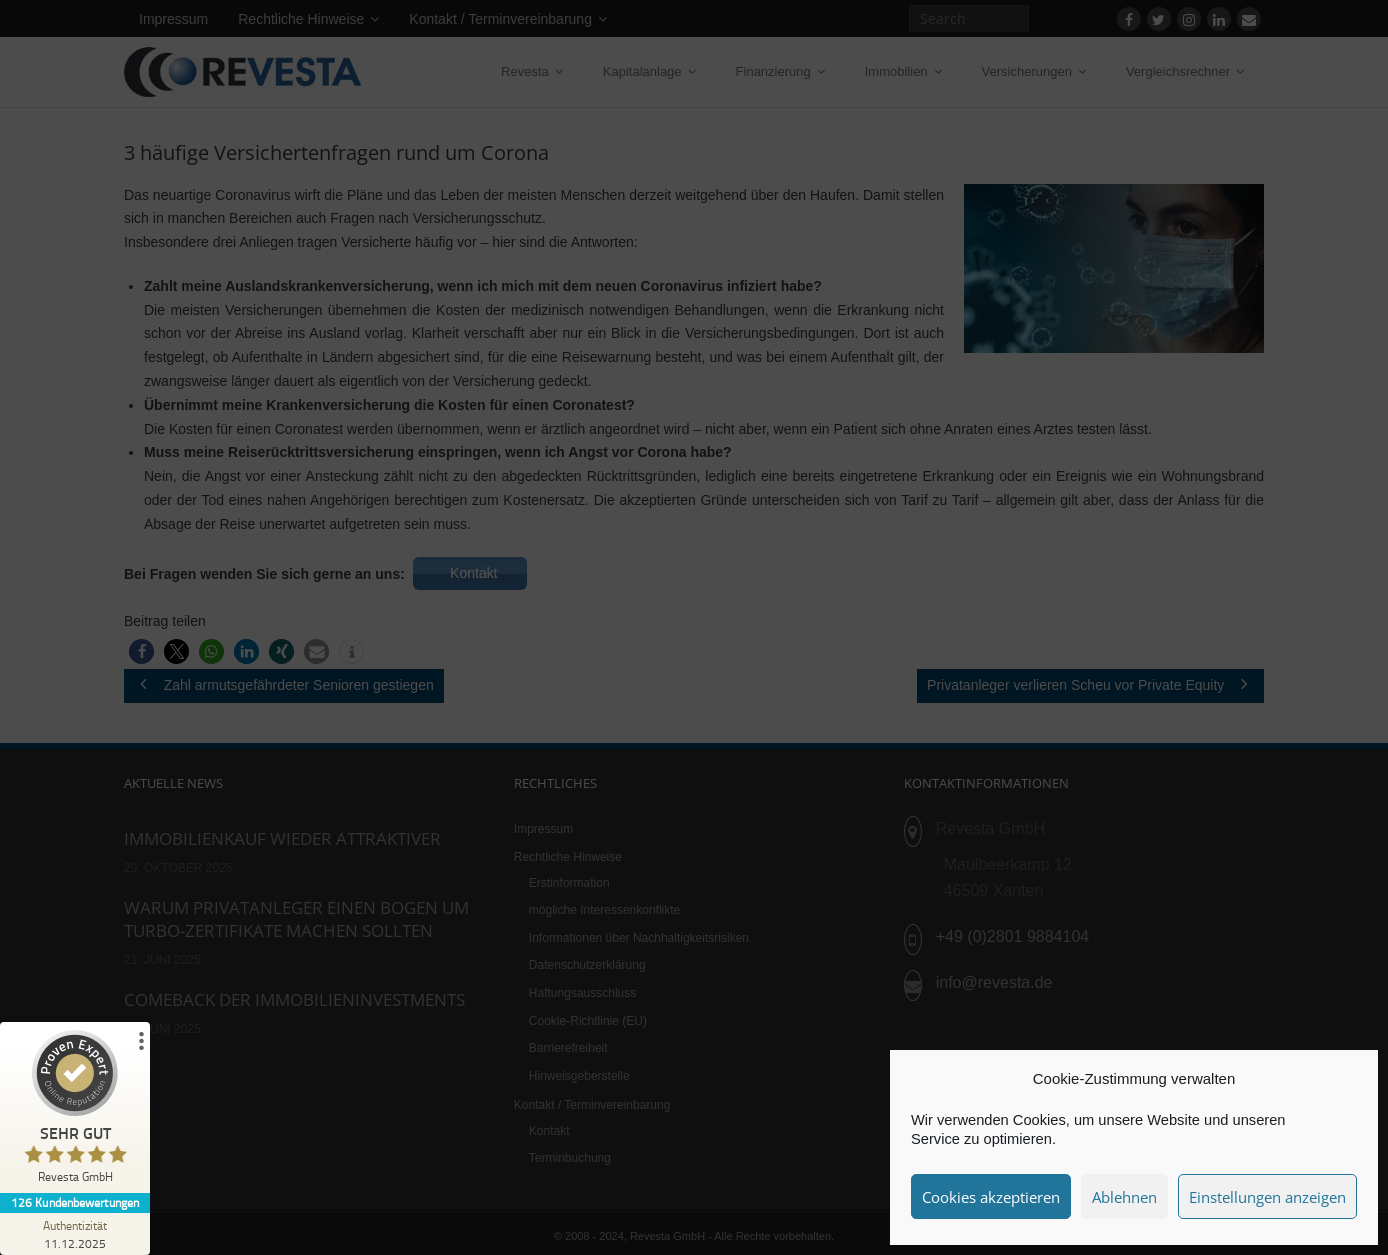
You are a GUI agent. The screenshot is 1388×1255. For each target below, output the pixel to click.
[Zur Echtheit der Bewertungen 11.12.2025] (75, 1234)
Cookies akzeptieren (991, 1197)
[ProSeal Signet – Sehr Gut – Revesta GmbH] (75, 1111)
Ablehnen (1124, 1197)
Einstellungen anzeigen (1267, 1197)
